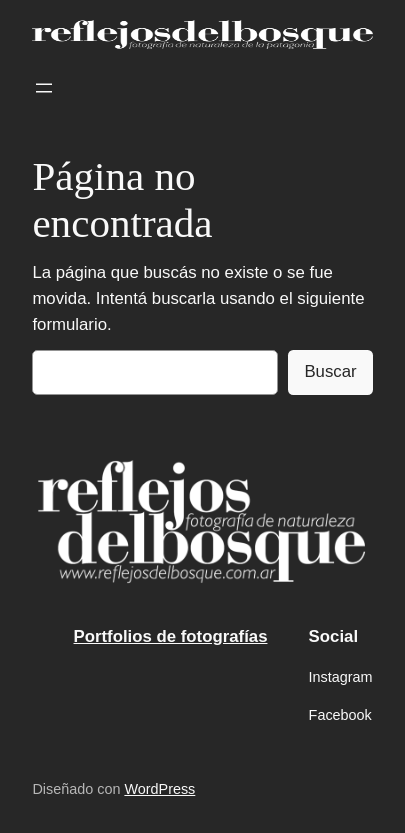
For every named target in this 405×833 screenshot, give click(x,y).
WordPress (159, 789)
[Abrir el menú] (44, 88)
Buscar (330, 371)
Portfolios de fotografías (171, 636)
